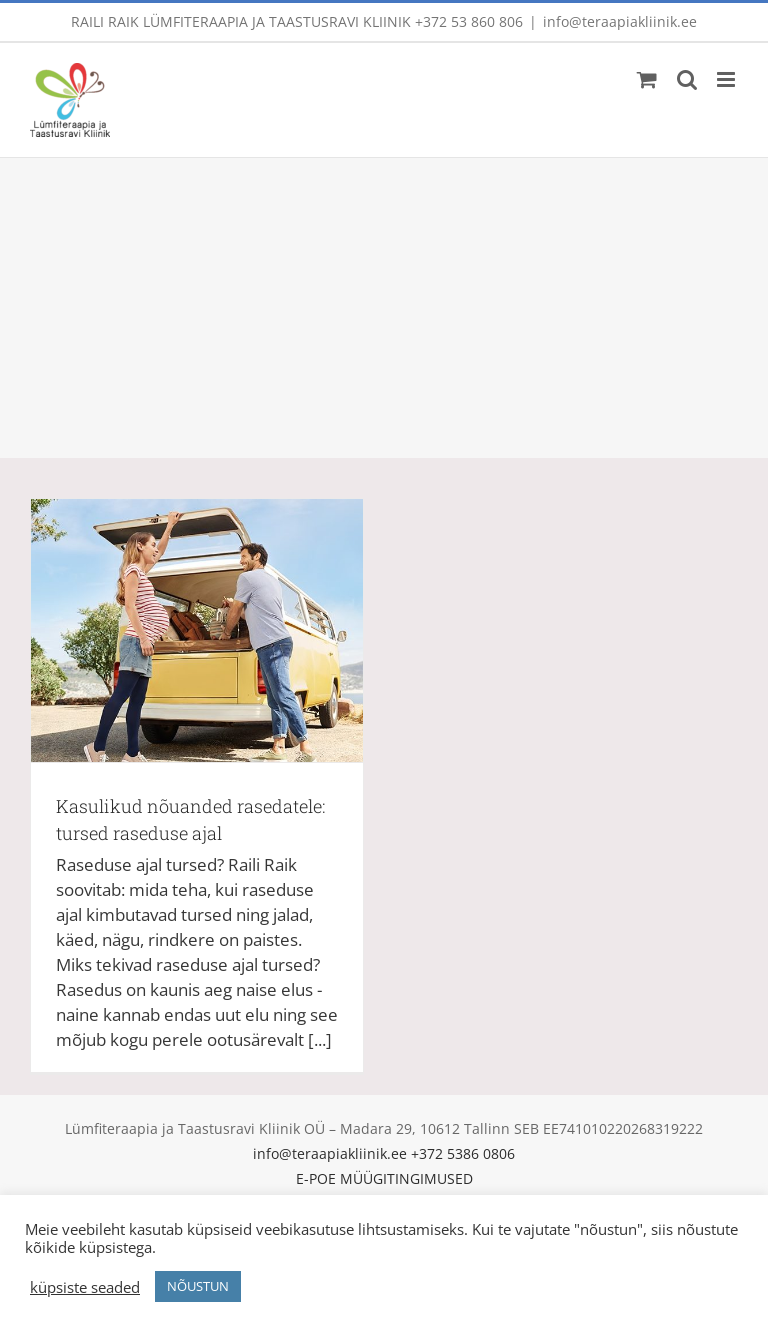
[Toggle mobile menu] (727, 79)
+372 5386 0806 (463, 1153)
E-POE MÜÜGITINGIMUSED (384, 1178)
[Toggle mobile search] (687, 79)
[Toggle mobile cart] (647, 79)
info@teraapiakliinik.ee (620, 21)
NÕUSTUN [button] (198, 1286)
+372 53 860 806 (469, 21)
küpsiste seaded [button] (85, 1287)
